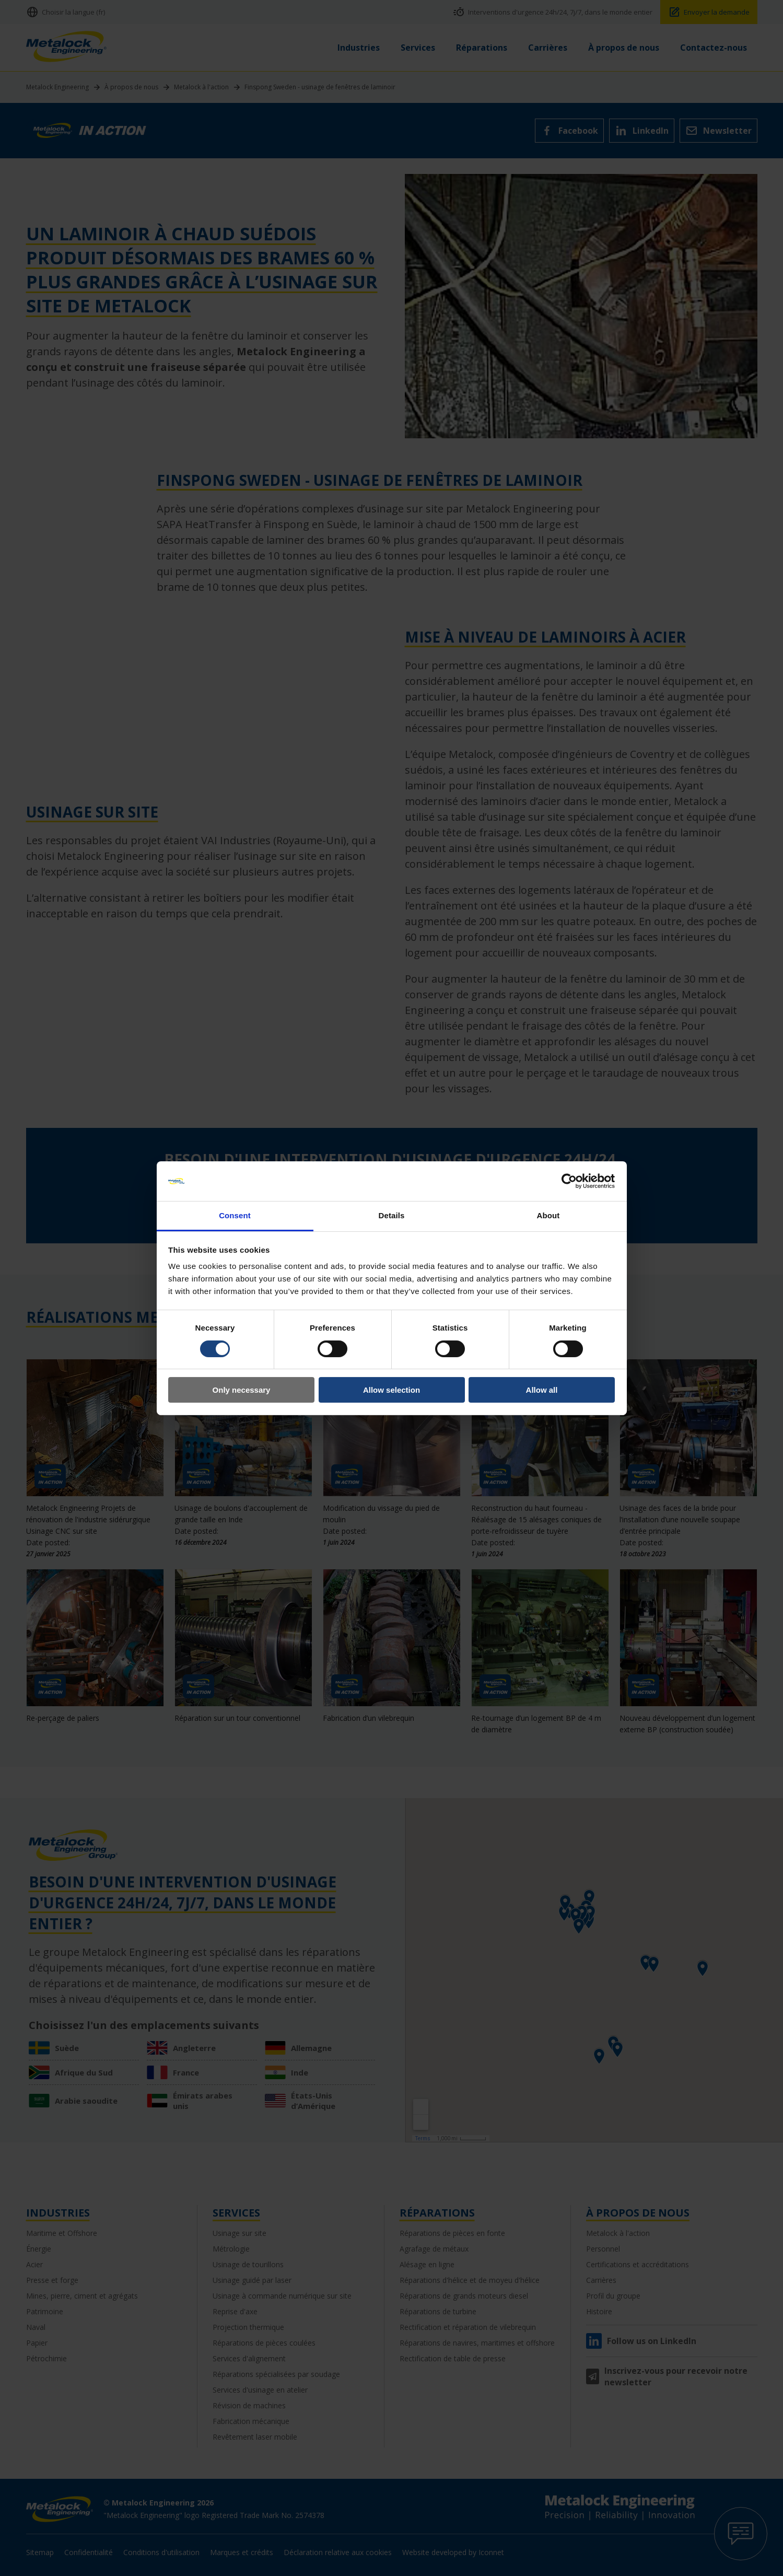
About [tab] (548, 1215)
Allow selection (391, 1389)
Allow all (542, 1389)
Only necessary (242, 1389)
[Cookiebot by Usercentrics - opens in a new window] (569, 1181)
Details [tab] (392, 1215)
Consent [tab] (235, 1215)
